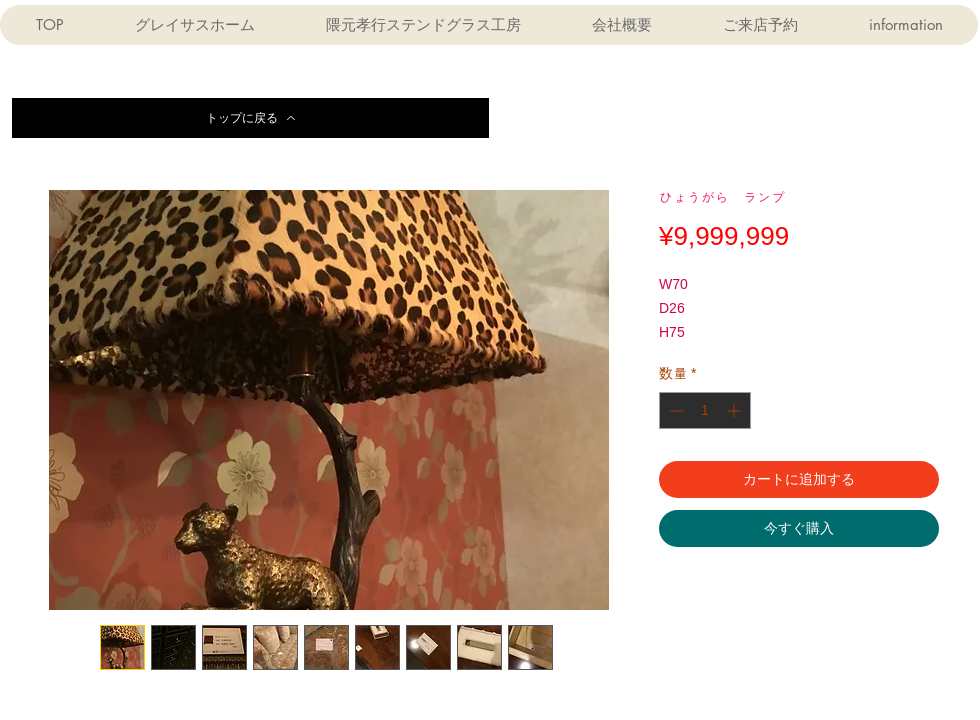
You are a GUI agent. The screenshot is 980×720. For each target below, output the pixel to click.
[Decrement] (674, 410)
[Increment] (735, 410)
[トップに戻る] (250, 118)
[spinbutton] (705, 410)
